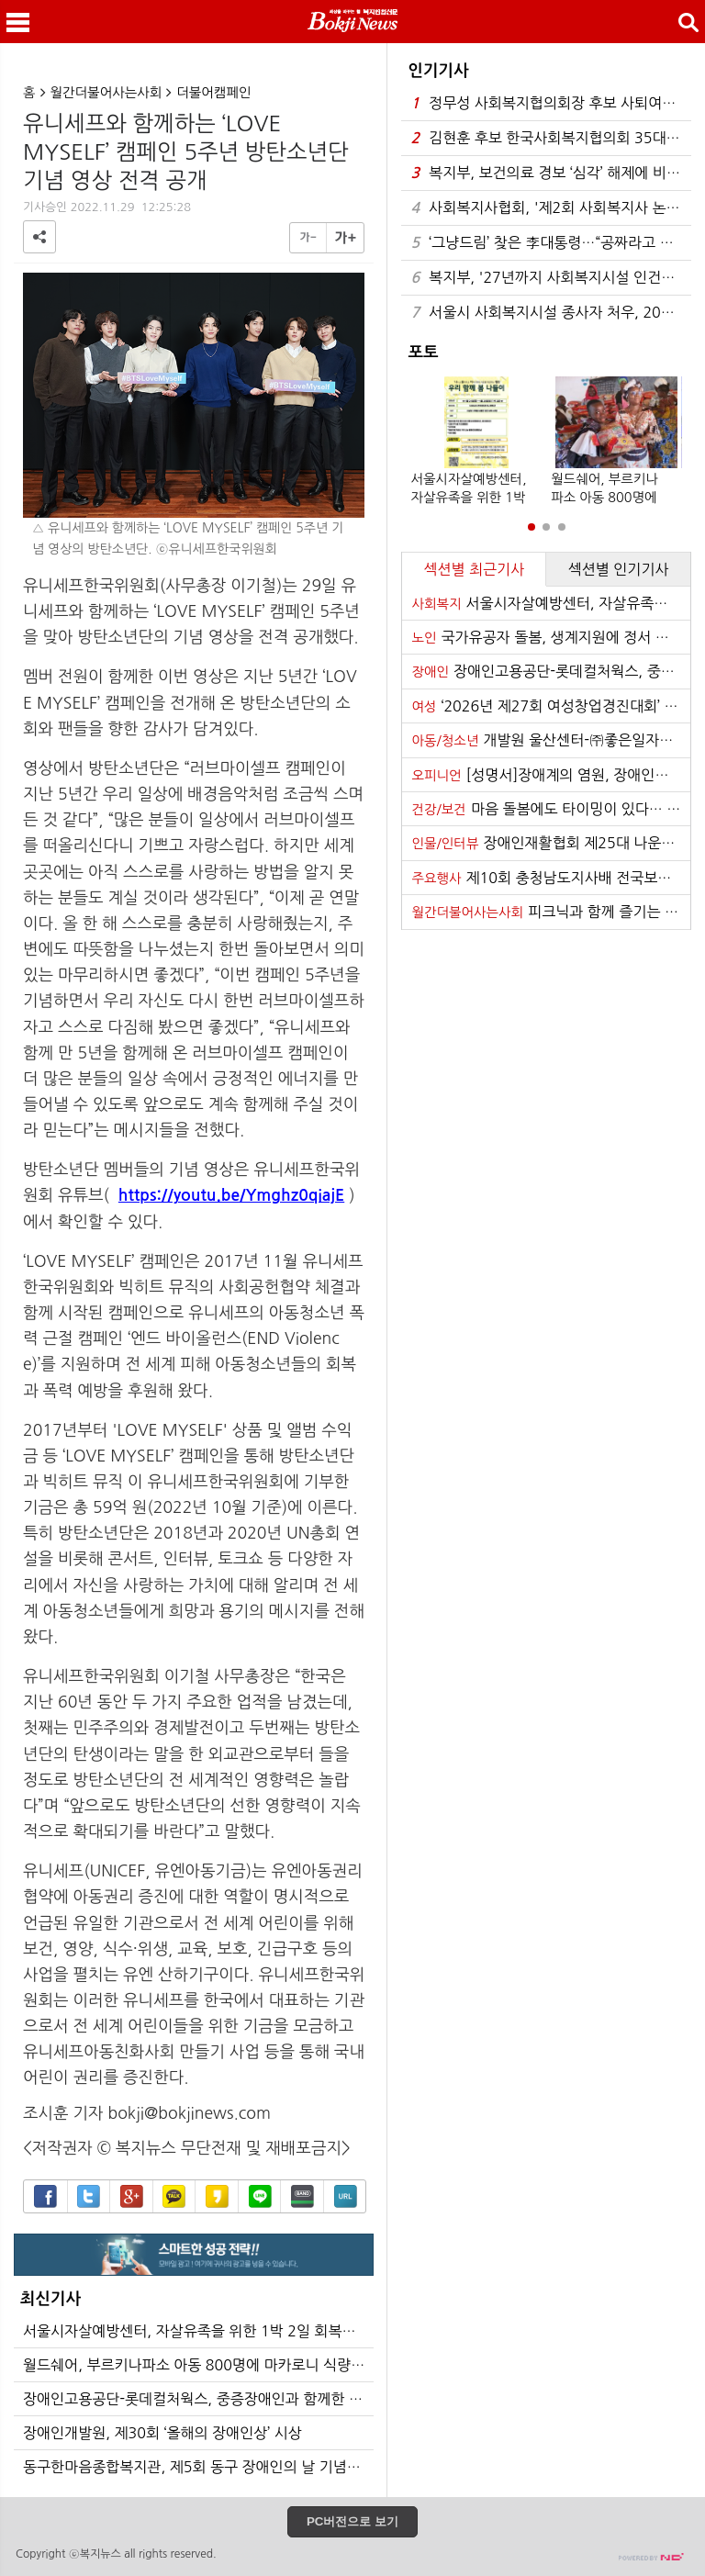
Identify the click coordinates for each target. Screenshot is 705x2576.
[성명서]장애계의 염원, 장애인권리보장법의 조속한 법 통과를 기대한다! (550, 774)
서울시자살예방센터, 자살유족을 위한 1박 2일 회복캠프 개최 (198, 2331)
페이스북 (45, 2196)
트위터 (88, 2196)
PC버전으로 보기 (352, 2521)
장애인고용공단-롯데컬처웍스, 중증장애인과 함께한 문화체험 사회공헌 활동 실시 (198, 2398)
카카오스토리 (217, 2196)
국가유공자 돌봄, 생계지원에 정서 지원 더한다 (550, 637)
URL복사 (345, 2196)
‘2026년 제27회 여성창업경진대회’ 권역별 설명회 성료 (550, 706)
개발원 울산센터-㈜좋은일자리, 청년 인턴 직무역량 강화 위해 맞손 (550, 740)
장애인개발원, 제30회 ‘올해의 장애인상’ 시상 (162, 2432)
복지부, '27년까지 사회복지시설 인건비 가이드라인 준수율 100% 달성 (550, 278)
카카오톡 (173, 2196)
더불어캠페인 (213, 92)
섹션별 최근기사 (473, 569)
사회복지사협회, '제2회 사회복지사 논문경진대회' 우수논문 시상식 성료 (550, 208)
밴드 (302, 2196)
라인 (260, 2196)
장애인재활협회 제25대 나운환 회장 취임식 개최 (550, 842)
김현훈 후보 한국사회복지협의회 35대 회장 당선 (550, 138)
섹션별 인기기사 (618, 569)
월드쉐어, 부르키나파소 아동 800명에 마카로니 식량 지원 (198, 2365)
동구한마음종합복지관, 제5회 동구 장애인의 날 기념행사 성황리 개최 (198, 2466)
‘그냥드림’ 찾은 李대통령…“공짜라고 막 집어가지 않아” (550, 243)
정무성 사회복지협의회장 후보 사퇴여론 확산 (550, 103)
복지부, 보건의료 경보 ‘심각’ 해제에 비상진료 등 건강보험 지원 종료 (550, 173)
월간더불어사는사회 (106, 92)
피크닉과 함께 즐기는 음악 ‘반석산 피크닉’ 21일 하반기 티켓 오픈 (550, 911)
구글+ (131, 2196)
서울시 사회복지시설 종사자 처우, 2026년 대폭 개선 (550, 312)
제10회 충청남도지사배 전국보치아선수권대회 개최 (550, 877)
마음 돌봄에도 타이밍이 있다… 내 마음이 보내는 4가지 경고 (550, 808)
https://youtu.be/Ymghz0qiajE (231, 1195)
